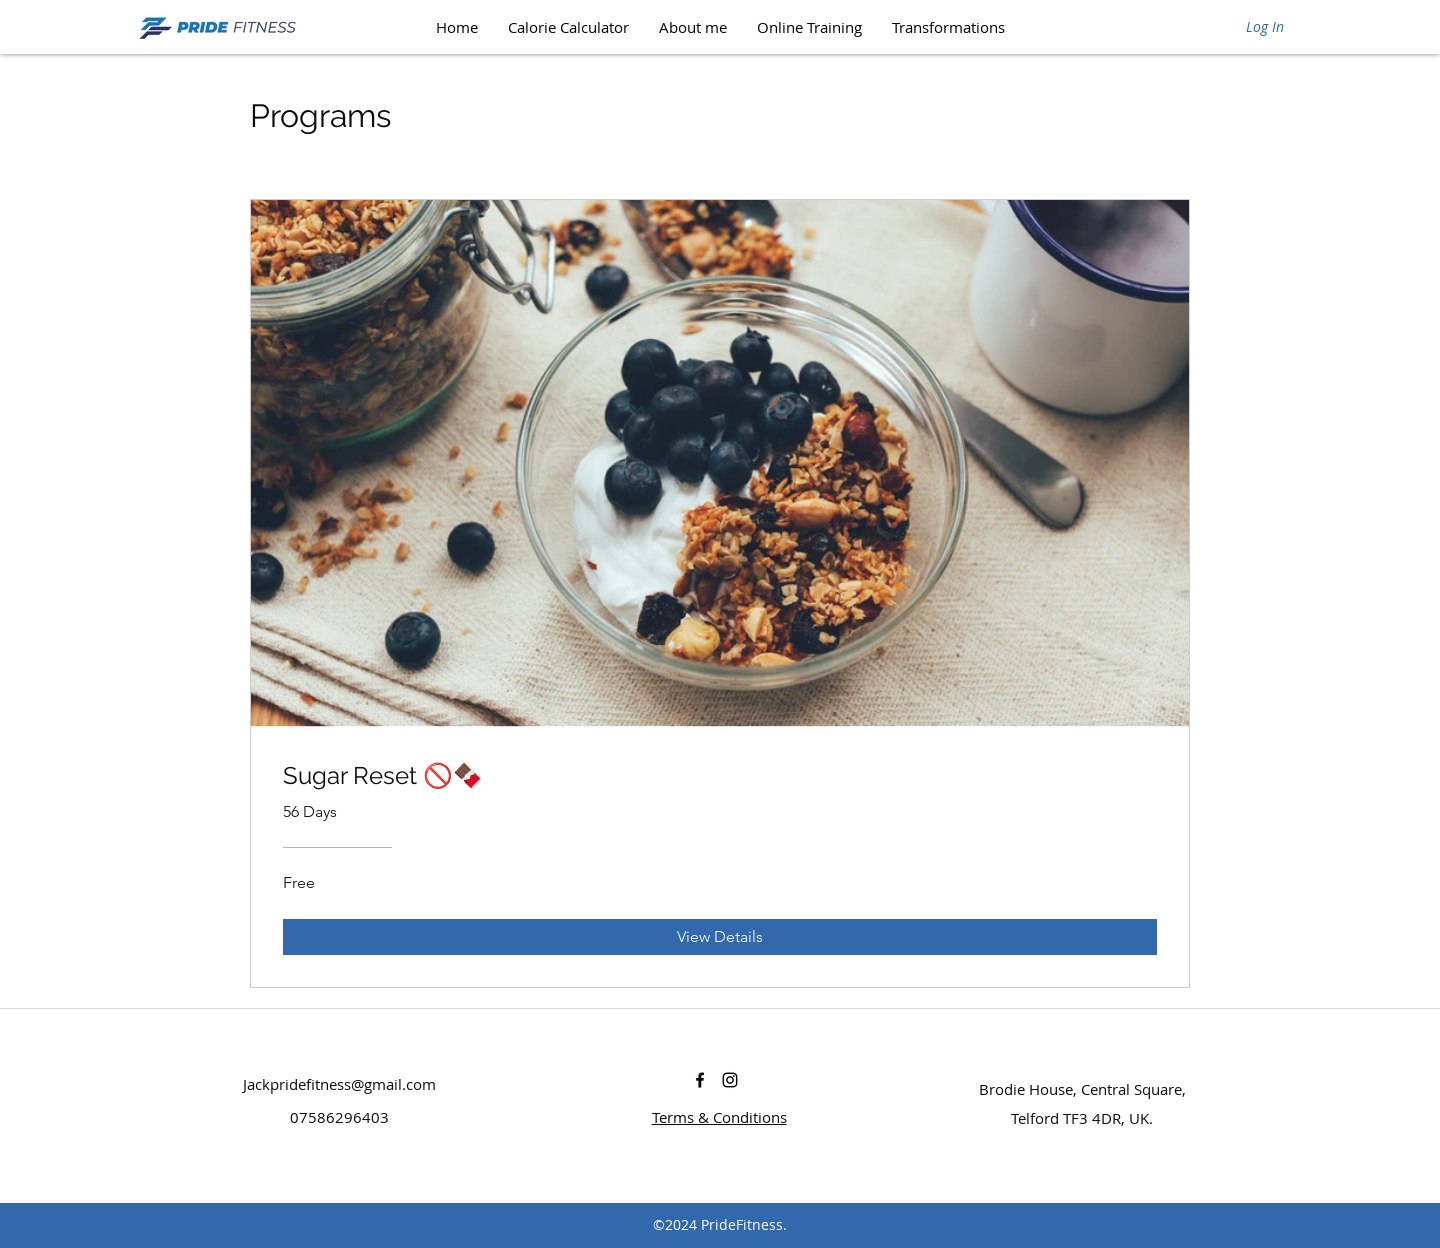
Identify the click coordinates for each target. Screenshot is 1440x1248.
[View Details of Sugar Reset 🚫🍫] (720, 937)
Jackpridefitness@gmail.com (339, 1084)
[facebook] (700, 1080)
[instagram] (730, 1080)
